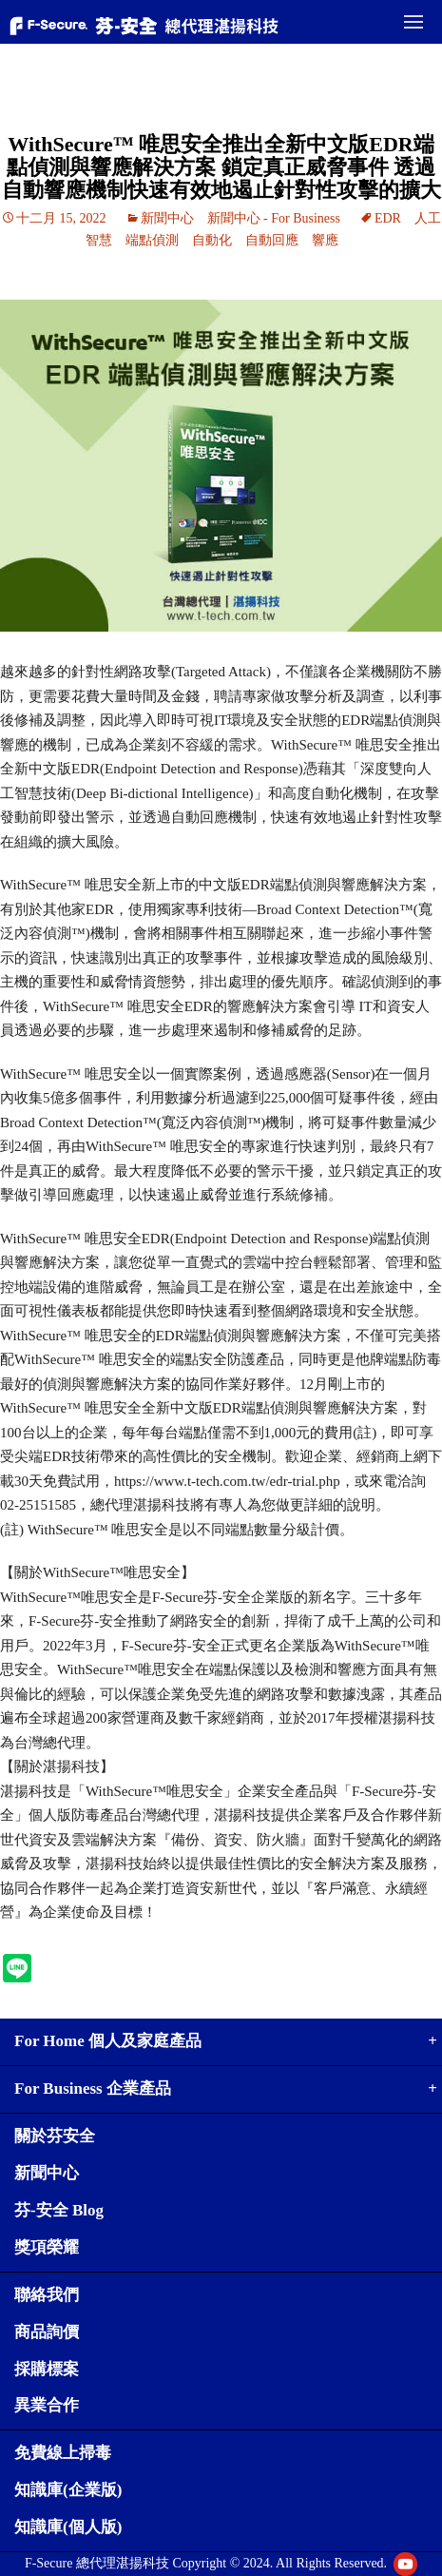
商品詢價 (46, 2332)
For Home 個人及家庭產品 (108, 2041)
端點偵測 (152, 240)
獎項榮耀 (46, 2247)
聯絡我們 (46, 2295)
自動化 (212, 240)
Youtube (405, 2564)
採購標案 (46, 2369)
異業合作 (46, 2405)
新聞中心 (167, 218)
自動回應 (271, 240)
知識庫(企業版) (68, 2490)
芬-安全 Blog (59, 2210)
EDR (388, 218)
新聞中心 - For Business (273, 218)
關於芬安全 (54, 2136)
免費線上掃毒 (62, 2453)
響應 (325, 240)
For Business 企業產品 (92, 2088)
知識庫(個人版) (68, 2527)
